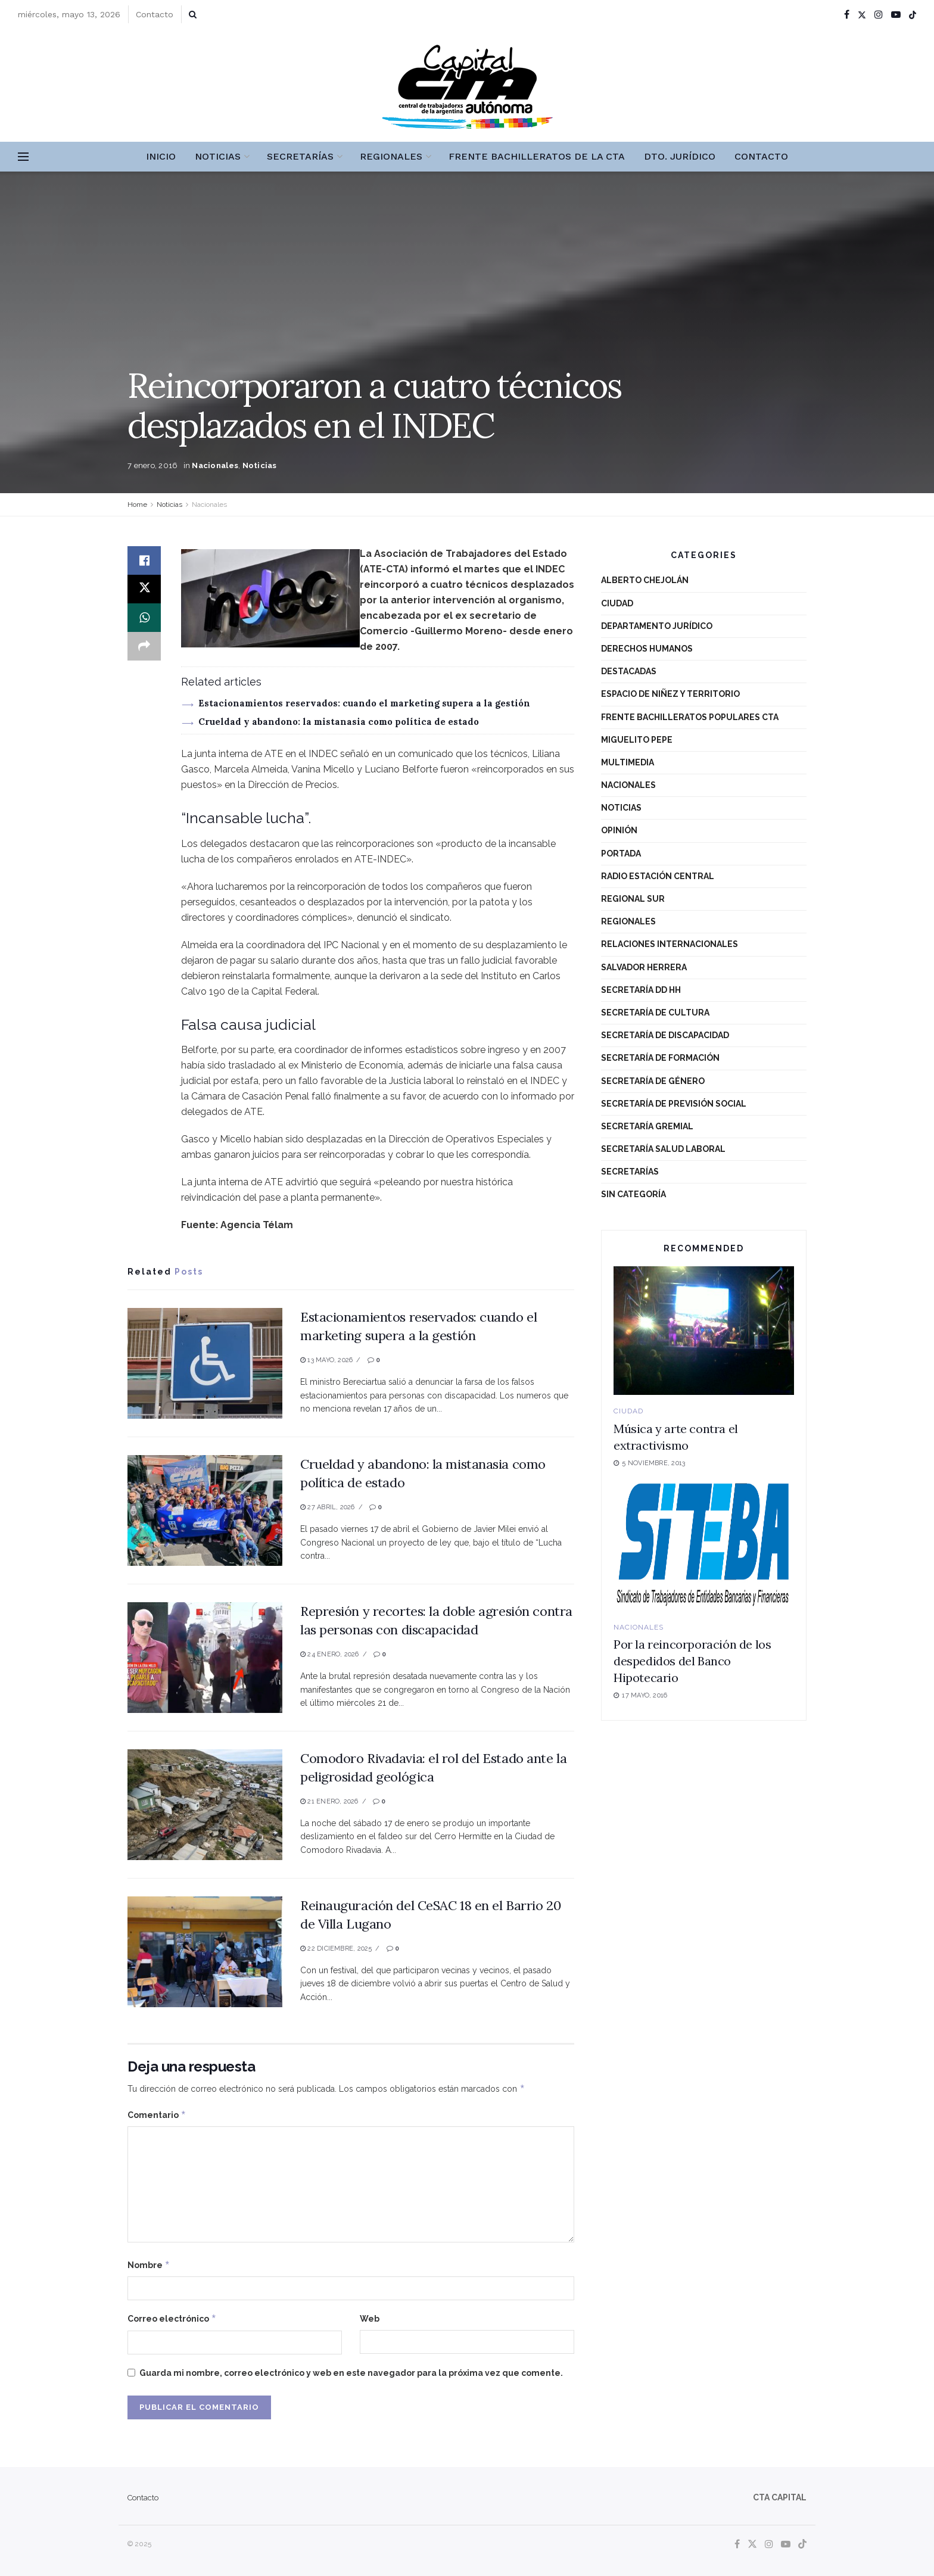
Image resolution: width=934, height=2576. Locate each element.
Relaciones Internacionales (669, 944)
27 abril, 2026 (327, 1507)
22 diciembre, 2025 (336, 1948)
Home (137, 504)
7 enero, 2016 (152, 465)
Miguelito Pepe (637, 740)
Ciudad (617, 603)
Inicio (161, 156)
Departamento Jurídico (656, 626)
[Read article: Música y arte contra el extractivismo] (704, 1331)
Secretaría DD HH (641, 990)
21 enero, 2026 (329, 1801)
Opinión (619, 830)
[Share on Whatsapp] (144, 617)
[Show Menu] (23, 156)
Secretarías (300, 156)
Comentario (156, 2115)
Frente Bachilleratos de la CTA (537, 156)
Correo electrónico (172, 2318)
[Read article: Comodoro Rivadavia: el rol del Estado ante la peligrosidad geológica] (204, 1804)
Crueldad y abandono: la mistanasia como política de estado (338, 721)
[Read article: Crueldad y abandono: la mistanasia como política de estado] (204, 1510)
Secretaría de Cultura (655, 1012)
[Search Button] (193, 14)
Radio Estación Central (657, 876)
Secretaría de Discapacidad (665, 1035)
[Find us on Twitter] (752, 2544)
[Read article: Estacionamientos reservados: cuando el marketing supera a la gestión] (204, 1363)
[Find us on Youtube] (785, 2544)
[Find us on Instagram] (769, 2544)
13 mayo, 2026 (326, 1360)
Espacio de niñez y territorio (670, 694)
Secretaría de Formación (660, 1058)
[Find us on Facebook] (737, 2544)
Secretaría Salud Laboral (663, 1149)
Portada (621, 853)
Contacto (154, 14)
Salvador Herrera (644, 967)
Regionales (391, 156)
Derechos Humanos (647, 648)
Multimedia (627, 762)
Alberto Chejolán (645, 580)
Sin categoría (633, 1194)
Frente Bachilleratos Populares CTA (690, 717)
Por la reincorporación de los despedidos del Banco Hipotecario (692, 1661)
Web (369, 2318)
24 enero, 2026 (329, 1654)
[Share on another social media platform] (144, 646)
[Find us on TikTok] (912, 15)
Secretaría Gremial (647, 1126)
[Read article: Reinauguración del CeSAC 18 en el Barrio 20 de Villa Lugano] (204, 1951)
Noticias (218, 156)
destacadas (628, 671)
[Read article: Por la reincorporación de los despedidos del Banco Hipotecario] (704, 1546)
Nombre (148, 2265)
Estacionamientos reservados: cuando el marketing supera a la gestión (364, 703)
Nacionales (215, 465)
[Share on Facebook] (144, 560)
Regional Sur (633, 899)
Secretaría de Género (653, 1081)
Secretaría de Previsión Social (673, 1103)
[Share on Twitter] (144, 589)
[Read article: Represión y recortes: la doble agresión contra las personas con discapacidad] (204, 1657)
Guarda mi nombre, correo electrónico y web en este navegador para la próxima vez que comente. (351, 2373)
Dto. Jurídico (679, 156)
